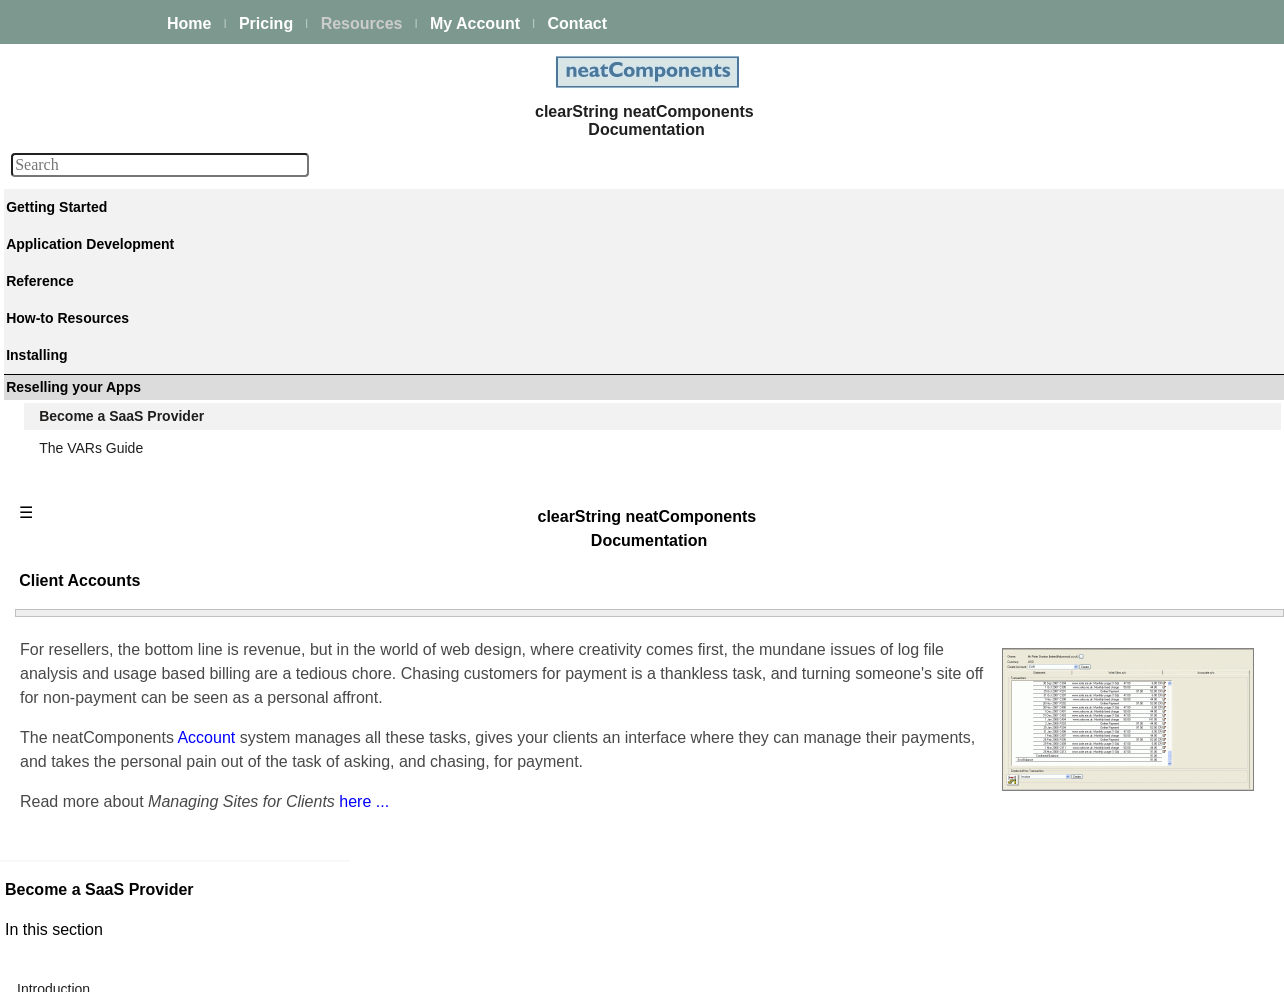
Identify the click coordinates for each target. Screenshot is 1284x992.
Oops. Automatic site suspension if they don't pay (1106, 778)
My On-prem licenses (108, 832)
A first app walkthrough (113, 280)
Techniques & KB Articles (120, 748)
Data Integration (92, 364)
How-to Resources (99, 721)
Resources (362, 23)
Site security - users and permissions (156, 526)
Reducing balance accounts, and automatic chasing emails (1114, 742)
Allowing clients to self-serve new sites (1073, 850)
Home (189, 23)
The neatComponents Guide (130, 253)
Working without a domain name (1054, 574)
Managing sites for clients (1033, 682)
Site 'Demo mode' (1009, 898)
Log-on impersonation (1021, 442)
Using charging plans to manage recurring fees (1099, 706)
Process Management (110, 391)
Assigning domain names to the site (1064, 550)
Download (73, 859)
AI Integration (83, 472)
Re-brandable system (1020, 874)
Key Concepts (85, 583)
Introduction (990, 346)
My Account (475, 23)
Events (63, 445)
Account (513, 466)
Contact (577, 23)
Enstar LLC (635, 965)
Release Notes (88, 886)
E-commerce (81, 499)
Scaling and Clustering (112, 418)
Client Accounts (1007, 394)
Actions (65, 637)
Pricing (266, 23)
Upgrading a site (1005, 622)
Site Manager (995, 370)
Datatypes (73, 664)
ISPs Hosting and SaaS (1027, 922)
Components (81, 610)
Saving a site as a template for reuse (1067, 598)
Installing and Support (109, 805)
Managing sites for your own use (1055, 502)
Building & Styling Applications (136, 337)
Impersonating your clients (1035, 826)
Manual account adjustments (1043, 802)
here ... (669, 554)
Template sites (998, 418)
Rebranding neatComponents (1045, 526)
